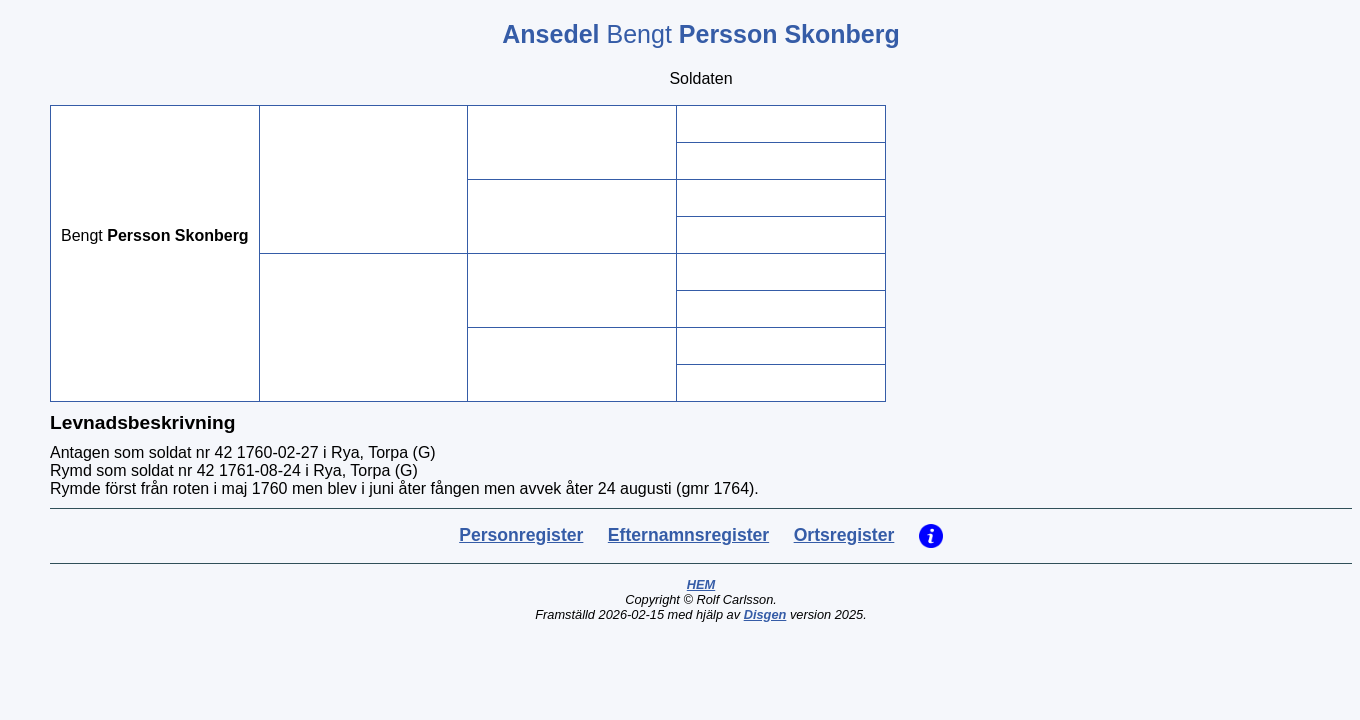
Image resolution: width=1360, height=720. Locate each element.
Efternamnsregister (688, 535)
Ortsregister (844, 535)
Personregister (521, 535)
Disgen (765, 614)
